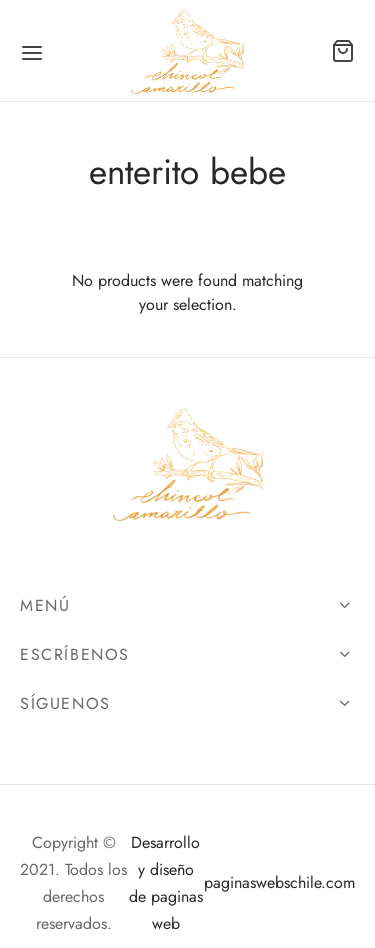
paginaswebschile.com (279, 882)
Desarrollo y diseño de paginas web (166, 883)
